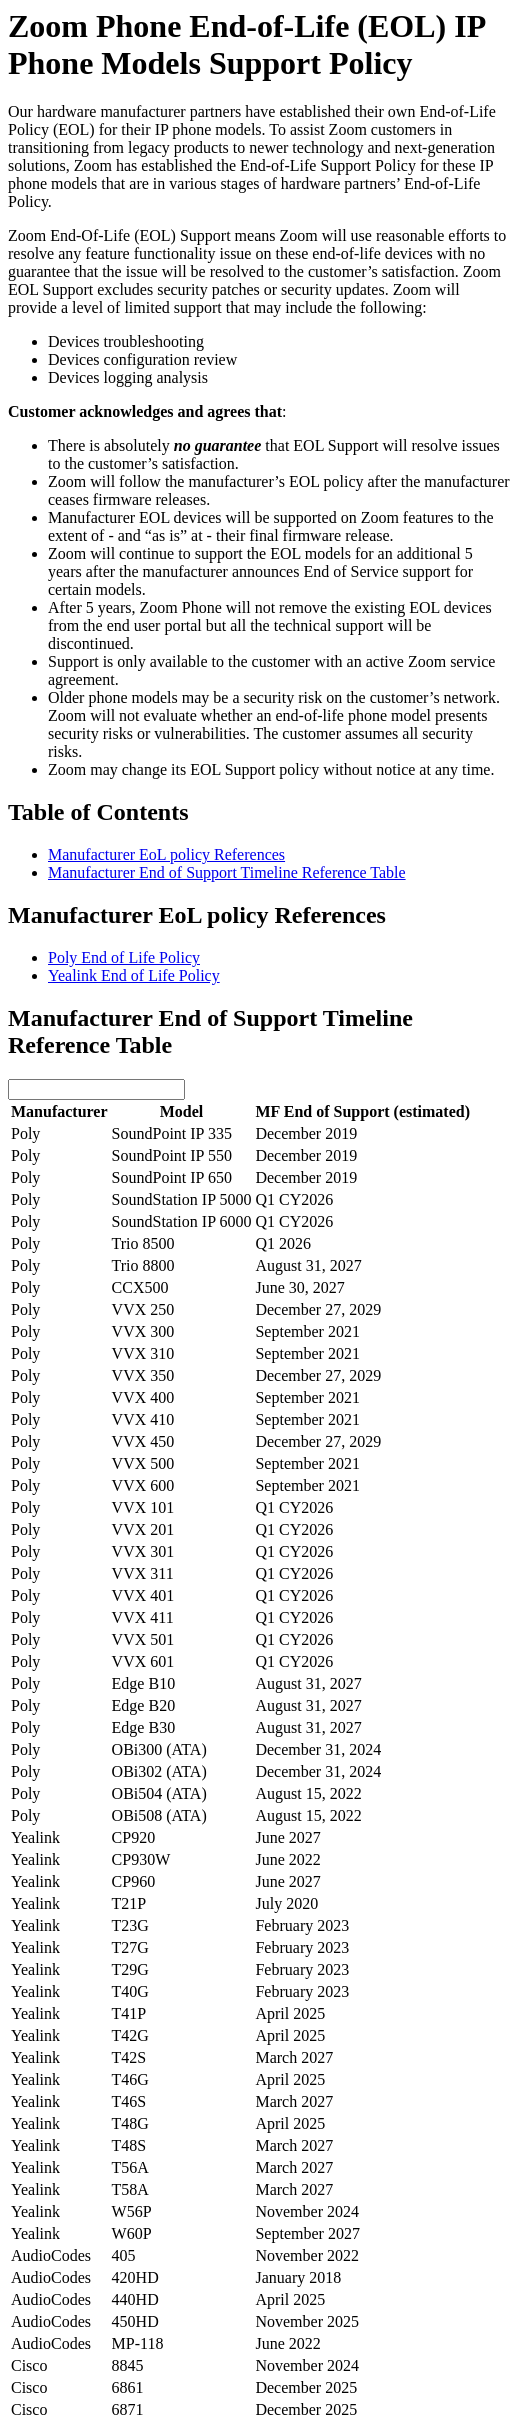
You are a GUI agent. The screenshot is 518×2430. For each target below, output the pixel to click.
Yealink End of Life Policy (134, 975)
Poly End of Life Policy (124, 957)
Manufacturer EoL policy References (166, 854)
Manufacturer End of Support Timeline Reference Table (227, 872)
